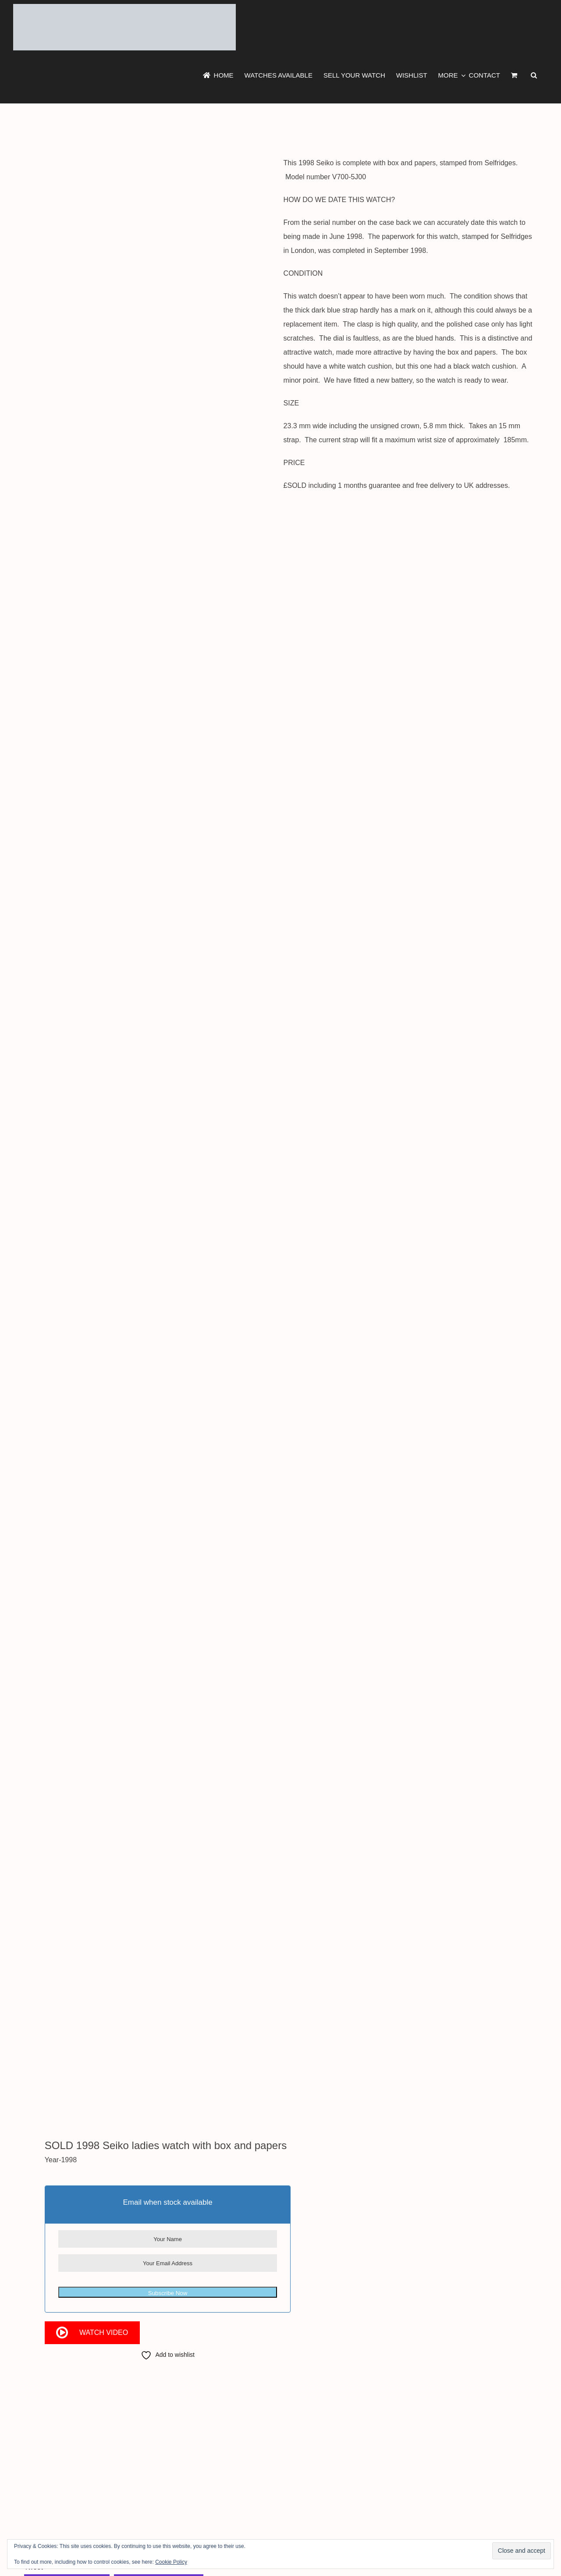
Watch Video (103, 2332)
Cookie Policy (171, 2562)
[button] (534, 75)
